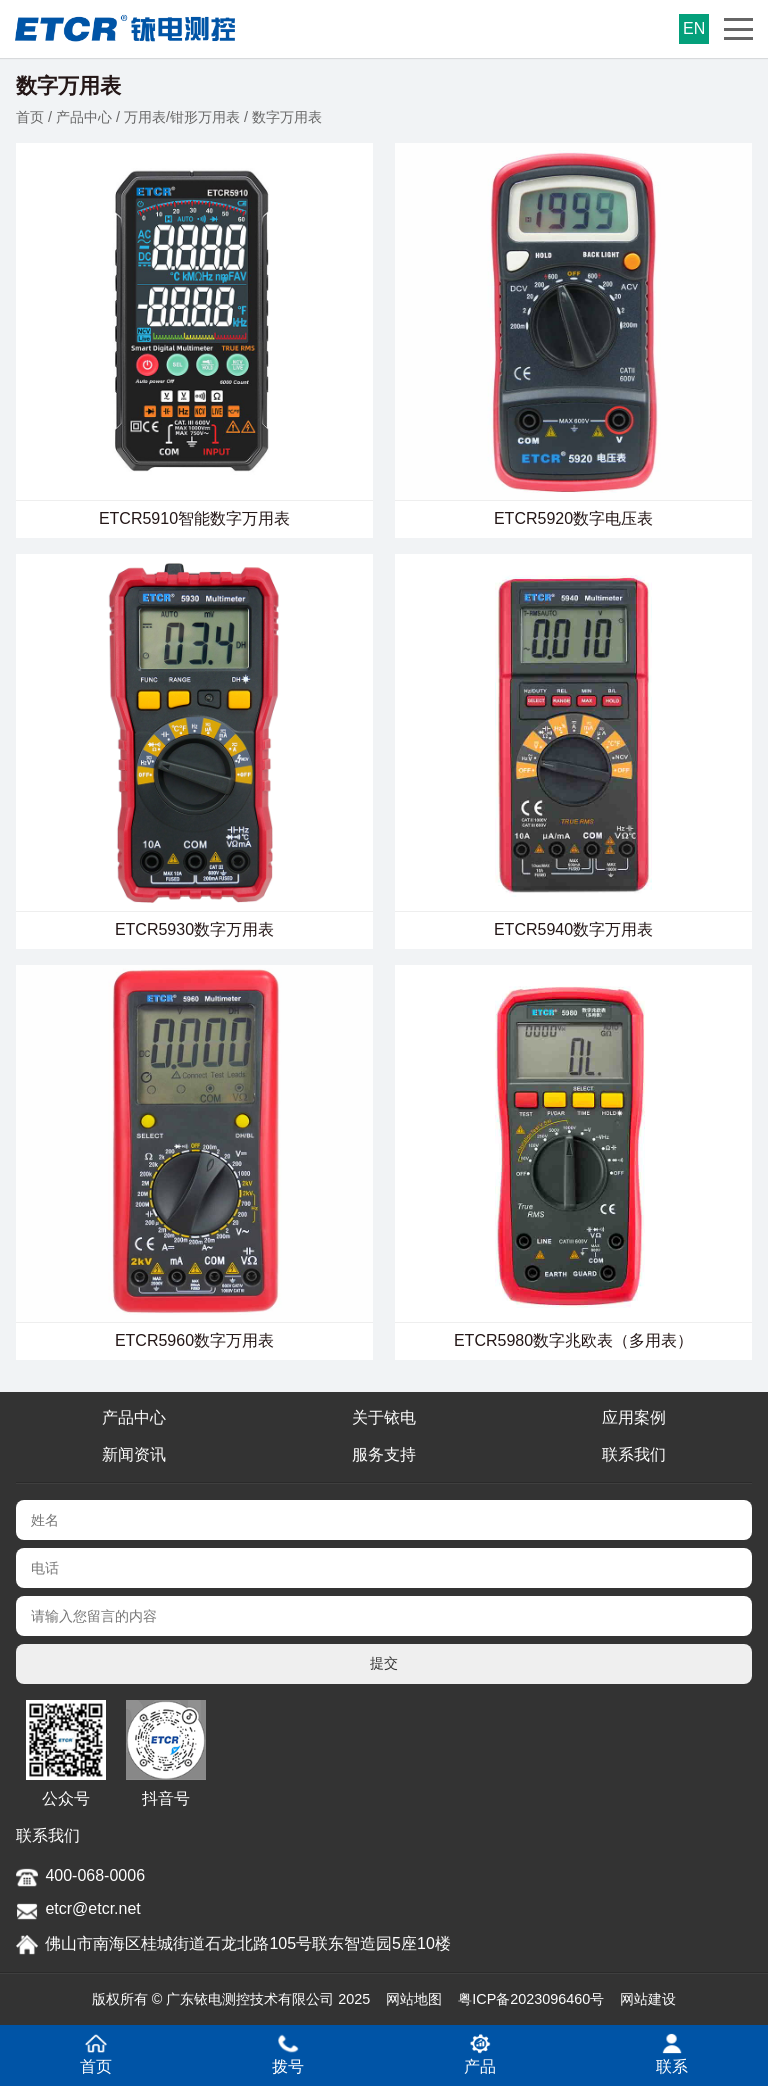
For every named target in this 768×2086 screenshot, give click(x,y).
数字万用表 (287, 117)
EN (694, 28)
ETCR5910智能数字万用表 (194, 518)
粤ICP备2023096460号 (531, 1999)
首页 (30, 117)
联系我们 (634, 1454)
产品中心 (84, 117)
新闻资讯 (134, 1454)
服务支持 (384, 1454)
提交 (384, 1663)
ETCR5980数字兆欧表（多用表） (573, 1340)
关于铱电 (384, 1417)
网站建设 (648, 1999)
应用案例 (634, 1417)
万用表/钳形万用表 (182, 117)
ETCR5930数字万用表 (194, 929)
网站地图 (414, 1999)
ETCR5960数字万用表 (194, 1340)
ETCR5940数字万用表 (573, 929)
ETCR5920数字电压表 (573, 518)
